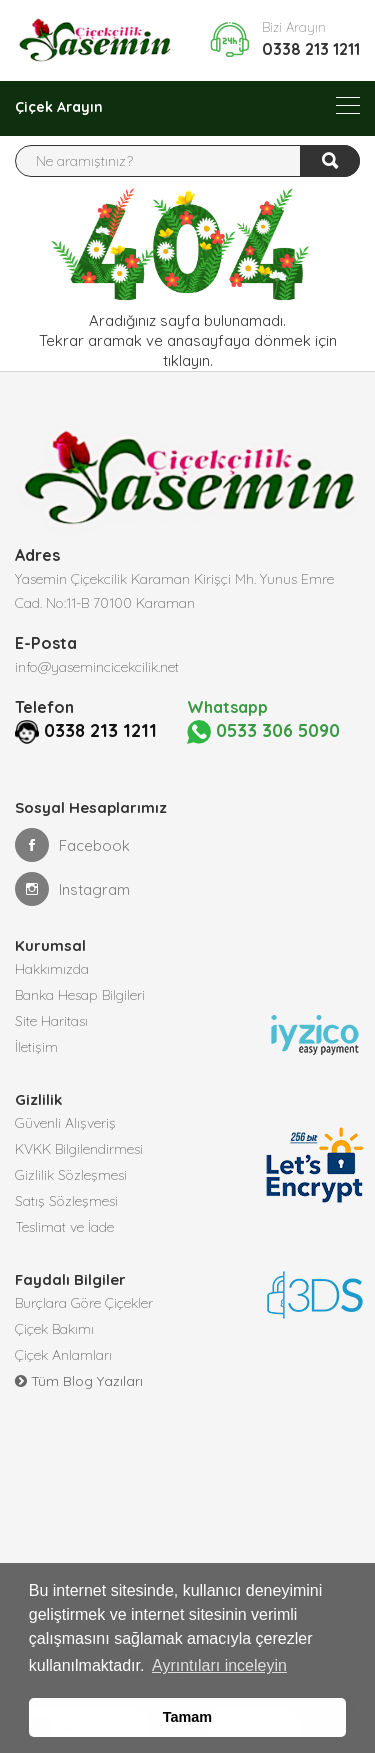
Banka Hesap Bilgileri (80, 995)
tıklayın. (188, 360)
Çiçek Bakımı (54, 1329)
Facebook (72, 845)
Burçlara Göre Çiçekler (84, 1303)
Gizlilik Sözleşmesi (71, 1175)
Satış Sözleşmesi (66, 1201)
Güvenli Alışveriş (65, 1123)
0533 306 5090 (263, 731)
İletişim (36, 1047)
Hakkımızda (52, 969)
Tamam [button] (187, 1717)
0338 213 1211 (311, 49)
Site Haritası (51, 1021)
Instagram (72, 889)
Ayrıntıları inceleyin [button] (219, 1665)
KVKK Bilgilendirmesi (79, 1149)
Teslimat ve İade (64, 1227)
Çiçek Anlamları (63, 1355)
